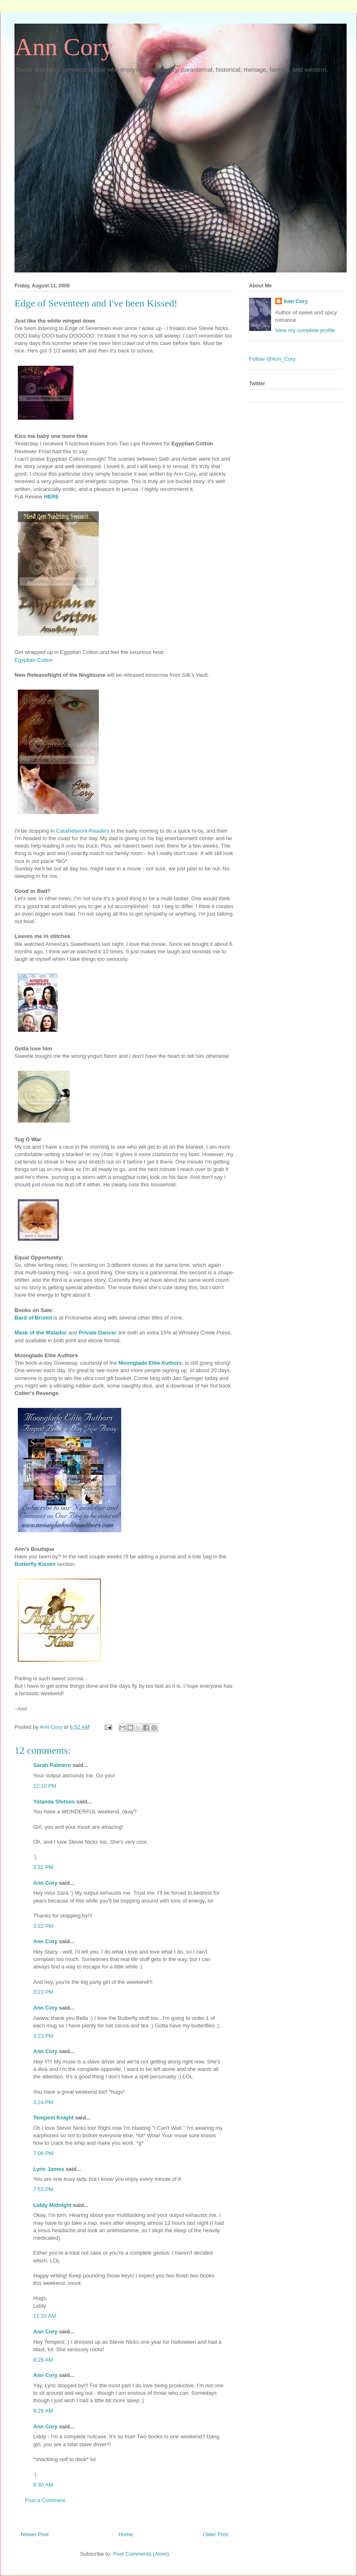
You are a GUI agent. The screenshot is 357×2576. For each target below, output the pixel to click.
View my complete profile (305, 330)
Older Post (215, 2534)
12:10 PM (44, 1786)
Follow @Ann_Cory (272, 359)
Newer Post (35, 2534)
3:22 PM (43, 1926)
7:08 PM (43, 2153)
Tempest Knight (53, 2117)
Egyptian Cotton (34, 660)
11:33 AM (44, 2316)
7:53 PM (43, 2189)
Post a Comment (45, 2500)
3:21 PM (43, 1867)
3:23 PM (43, 1992)
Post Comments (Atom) (141, 2554)
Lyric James (48, 2169)
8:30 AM (43, 2484)
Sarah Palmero (52, 1765)
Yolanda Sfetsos (54, 1801)
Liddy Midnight (52, 2205)
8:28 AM (43, 2360)
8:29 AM (43, 2411)
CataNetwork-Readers (83, 831)
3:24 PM (43, 2102)
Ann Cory (64, 47)
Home (126, 2534)
